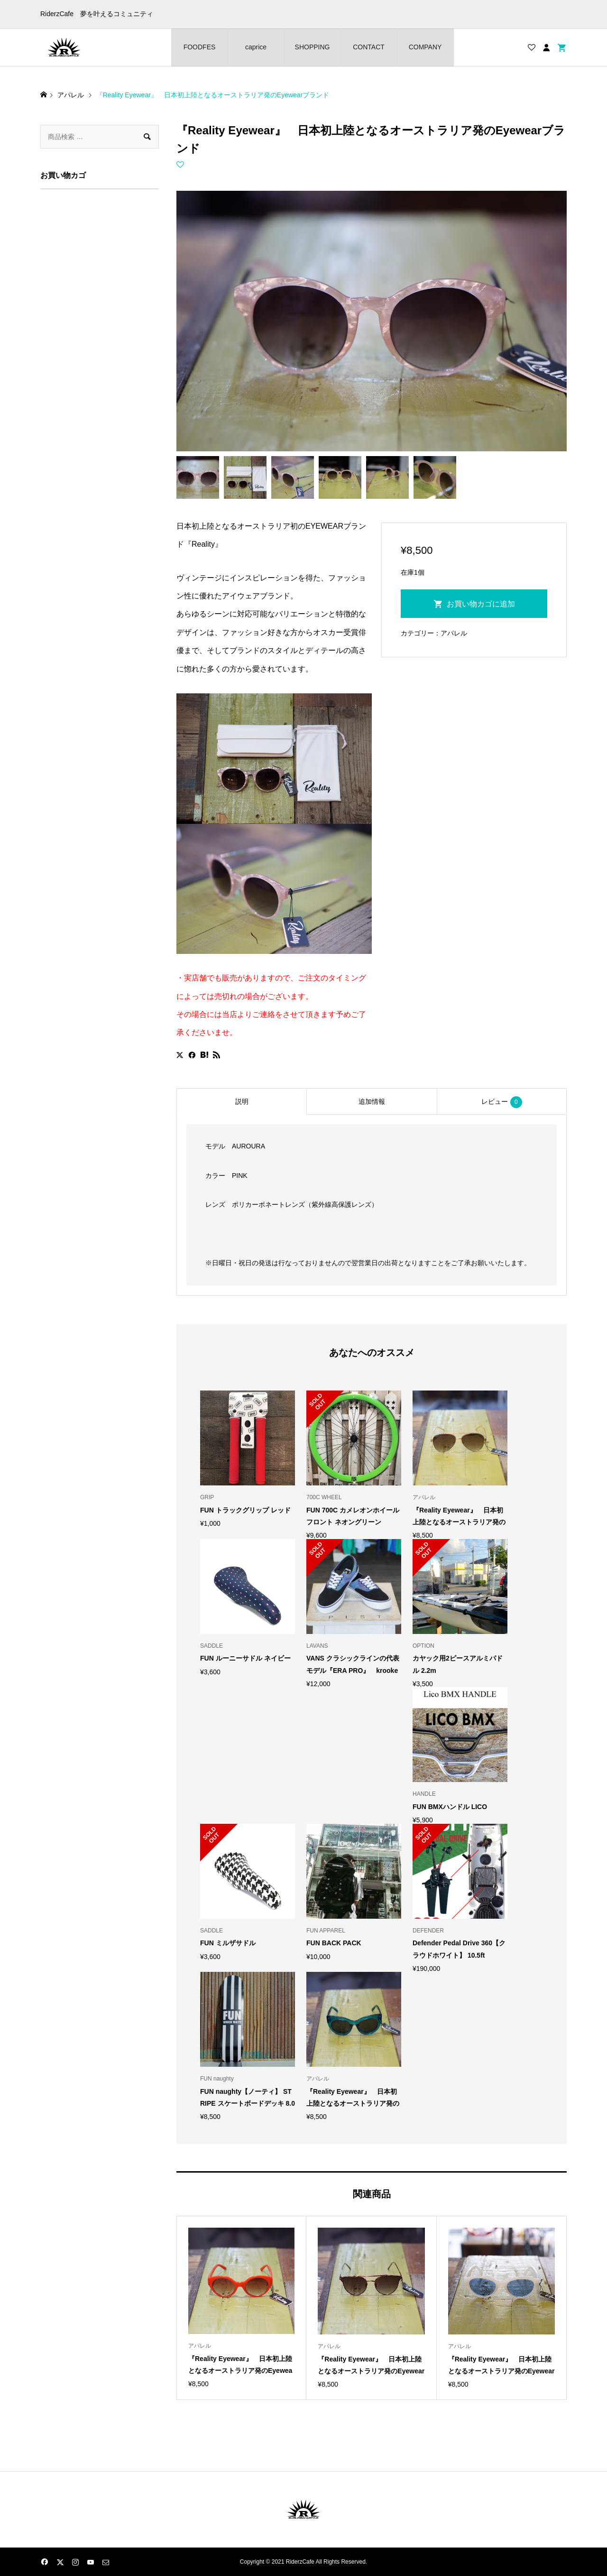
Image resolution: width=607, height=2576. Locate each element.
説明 (241, 1101)
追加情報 (372, 1101)
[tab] (241, 1101)
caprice (256, 47)
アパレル (454, 633)
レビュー (501, 1102)
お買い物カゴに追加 (481, 604)
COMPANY (425, 47)
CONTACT (369, 47)
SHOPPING (312, 47)
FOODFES (200, 47)
